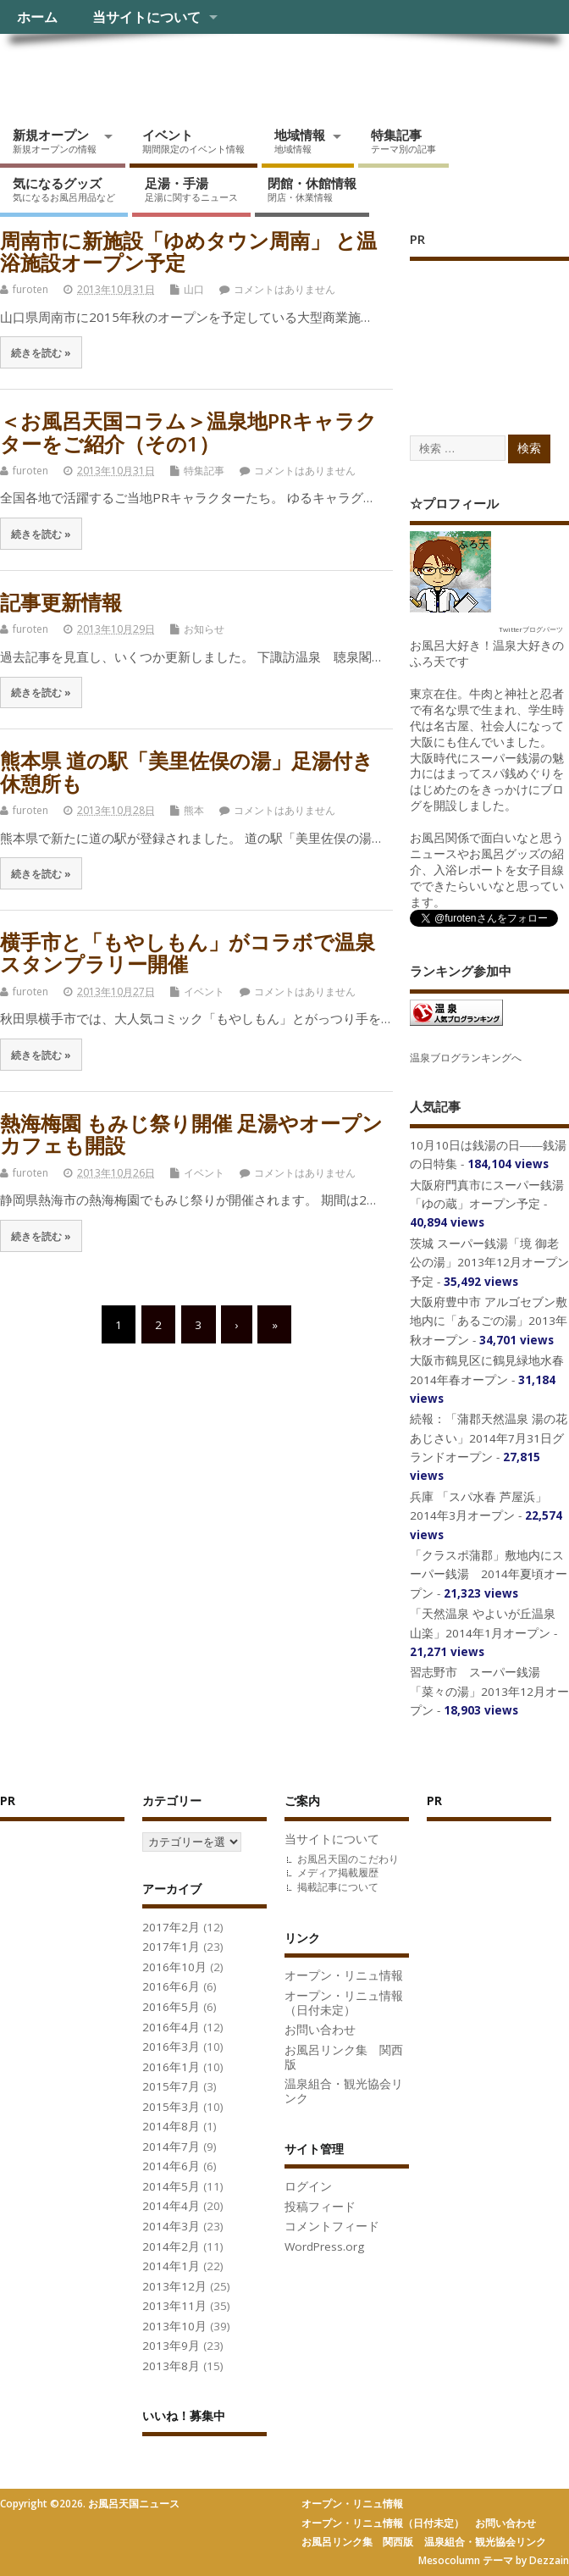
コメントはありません (284, 289)
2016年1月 (171, 2067)
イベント (193, 140)
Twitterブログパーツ (531, 629)
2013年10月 (174, 2326)
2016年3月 (171, 2046)
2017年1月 (171, 1946)
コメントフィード (331, 2226)
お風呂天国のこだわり (348, 1859)
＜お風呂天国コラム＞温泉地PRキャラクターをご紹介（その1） (188, 432)
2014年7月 (171, 2146)
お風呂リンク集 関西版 (343, 2057)
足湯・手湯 (191, 189)
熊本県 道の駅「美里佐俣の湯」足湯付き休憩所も (186, 771)
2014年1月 (171, 2266)
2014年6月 (171, 2166)
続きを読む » (41, 352)
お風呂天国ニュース (131, 72)
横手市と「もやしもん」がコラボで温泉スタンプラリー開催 (187, 953)
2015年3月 (171, 2106)
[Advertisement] (489, 330)
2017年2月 (171, 1927)
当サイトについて (146, 17)
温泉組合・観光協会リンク (343, 2091)
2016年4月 (171, 2027)
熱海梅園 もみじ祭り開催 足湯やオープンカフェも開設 (191, 1134)
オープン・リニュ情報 (343, 1975)
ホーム (37, 17)
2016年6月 (171, 1986)
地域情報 (299, 140)
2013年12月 (174, 2286)
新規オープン (55, 140)
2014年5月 (171, 2186)
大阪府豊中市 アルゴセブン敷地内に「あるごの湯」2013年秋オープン (488, 1321)
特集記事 (403, 140)
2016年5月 (171, 2006)
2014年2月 (171, 2246)
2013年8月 (171, 2366)
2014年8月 (171, 2126)
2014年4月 (171, 2205)
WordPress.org (324, 2246)
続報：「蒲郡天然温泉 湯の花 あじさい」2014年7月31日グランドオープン (488, 1438)
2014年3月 (171, 2226)
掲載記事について (337, 1887)
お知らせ (204, 629)
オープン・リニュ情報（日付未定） (343, 2003)
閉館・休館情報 (312, 189)
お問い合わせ (320, 2029)
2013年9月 (171, 2345)
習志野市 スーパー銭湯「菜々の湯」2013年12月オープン (489, 1691)
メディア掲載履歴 (337, 1872)
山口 (194, 289)
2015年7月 (171, 2086)
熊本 (194, 810)
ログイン (308, 2186)
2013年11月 (174, 2305)
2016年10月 (174, 1967)
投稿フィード (320, 2206)
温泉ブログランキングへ (466, 1057)
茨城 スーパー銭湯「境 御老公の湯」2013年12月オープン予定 (489, 1262)
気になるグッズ (64, 189)
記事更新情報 (61, 602)
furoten (30, 289)
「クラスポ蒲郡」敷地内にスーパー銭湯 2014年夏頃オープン (488, 1574)
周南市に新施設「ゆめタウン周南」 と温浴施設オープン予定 (188, 251)
